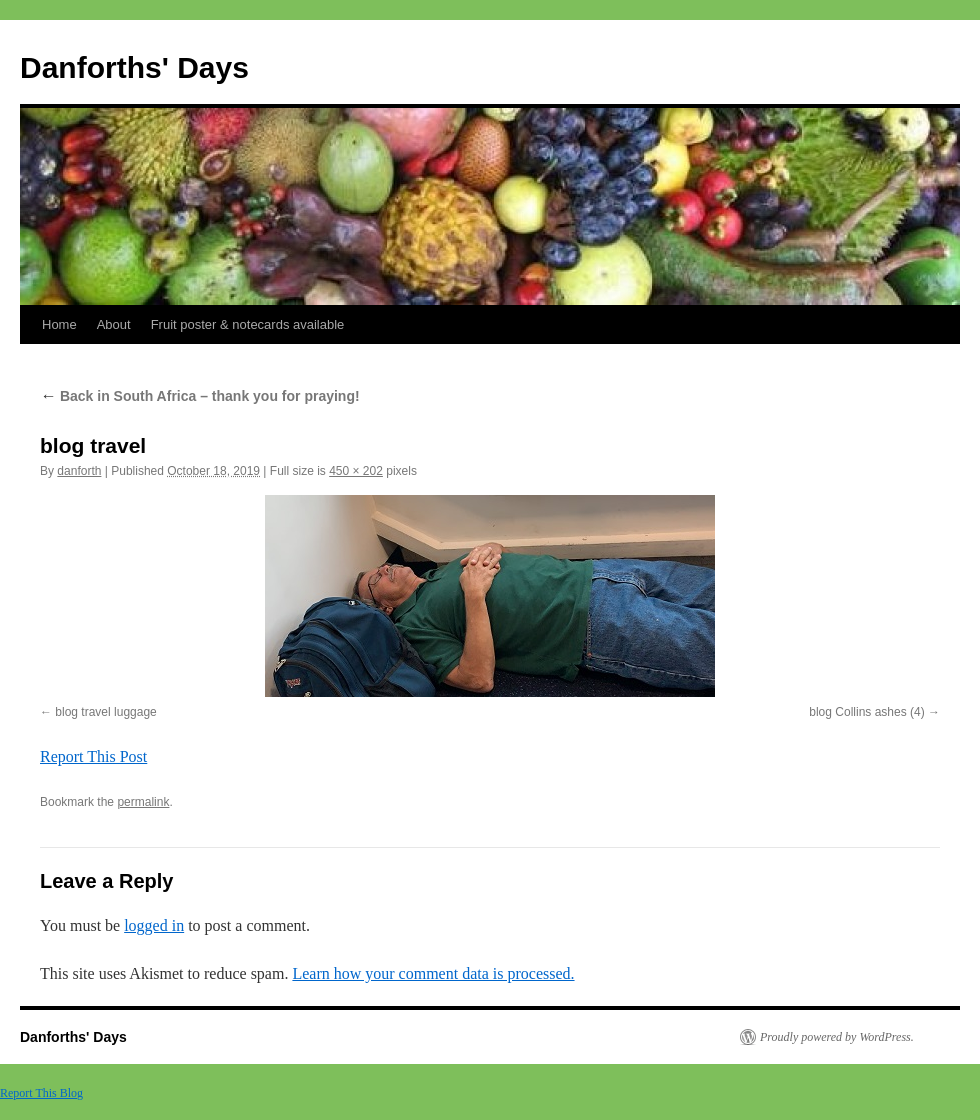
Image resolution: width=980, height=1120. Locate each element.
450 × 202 (356, 471)
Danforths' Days (134, 67)
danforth (79, 471)
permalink (143, 802)
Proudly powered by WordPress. (837, 1037)
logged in (154, 925)
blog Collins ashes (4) (866, 712)
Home (59, 324)
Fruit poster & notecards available (248, 324)
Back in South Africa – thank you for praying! (200, 396)
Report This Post (93, 756)
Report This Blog (41, 1093)
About (114, 324)
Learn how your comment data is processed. (433, 973)
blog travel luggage (105, 712)
